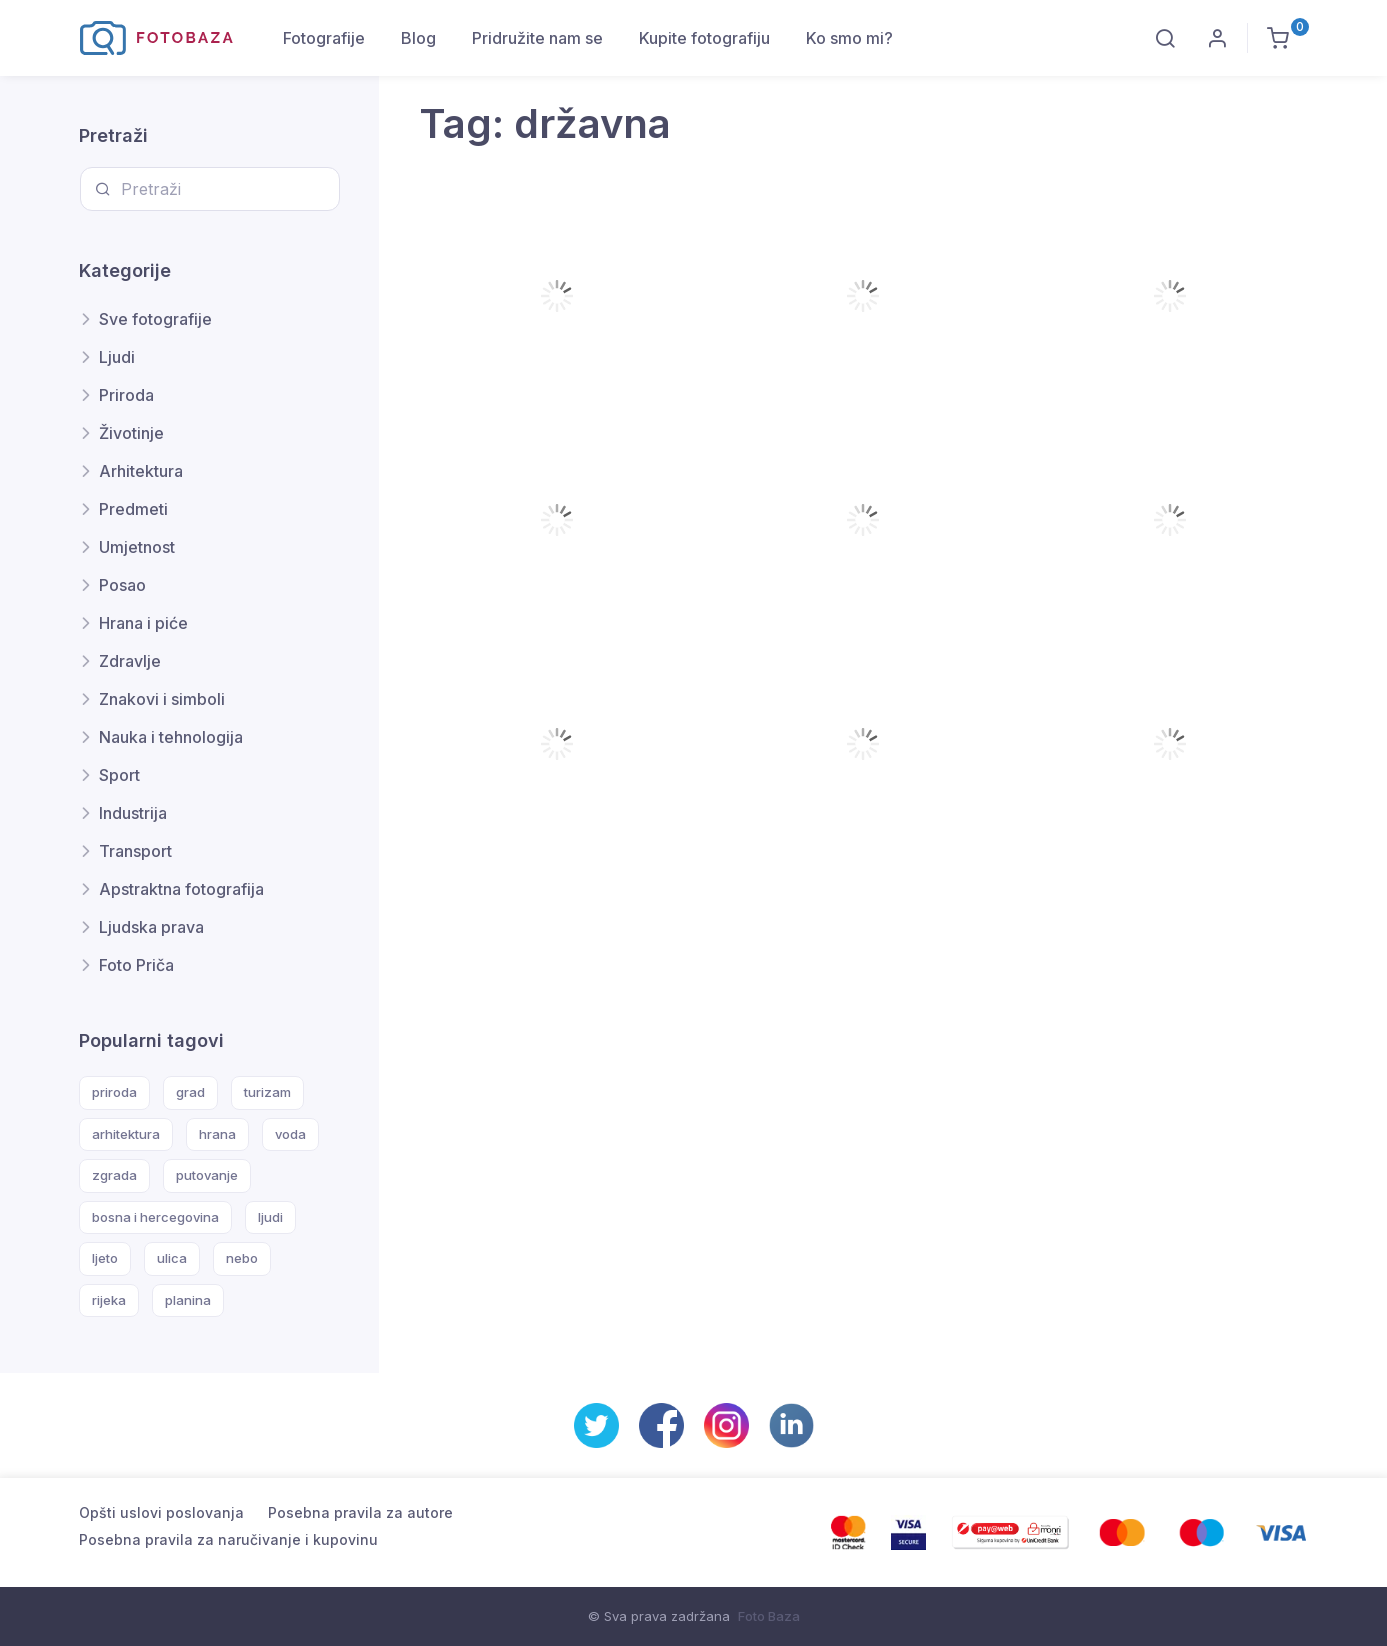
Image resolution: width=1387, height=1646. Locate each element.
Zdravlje (130, 661)
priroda (114, 1092)
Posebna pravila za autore (360, 1512)
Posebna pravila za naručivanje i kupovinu (228, 1539)
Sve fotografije (155, 319)
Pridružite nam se (537, 38)
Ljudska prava (151, 927)
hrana (217, 1134)
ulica (172, 1258)
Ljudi (117, 357)
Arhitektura (141, 471)
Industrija (133, 813)
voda (290, 1134)
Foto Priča (136, 965)
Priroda (126, 395)
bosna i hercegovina (155, 1217)
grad (190, 1092)
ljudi (270, 1217)
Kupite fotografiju (704, 38)
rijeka (109, 1300)
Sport (119, 775)
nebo (242, 1258)
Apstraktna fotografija (181, 889)
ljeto (105, 1258)
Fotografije (324, 38)
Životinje (131, 433)
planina (188, 1300)
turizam (267, 1092)
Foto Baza (769, 1616)
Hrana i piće (143, 623)
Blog (418, 38)
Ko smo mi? (849, 38)
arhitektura (126, 1134)
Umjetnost (137, 547)
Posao (122, 585)
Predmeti (133, 509)
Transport (135, 851)
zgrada (114, 1175)
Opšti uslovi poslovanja (161, 1512)
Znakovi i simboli (162, 699)
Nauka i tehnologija (171, 737)
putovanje (207, 1175)
